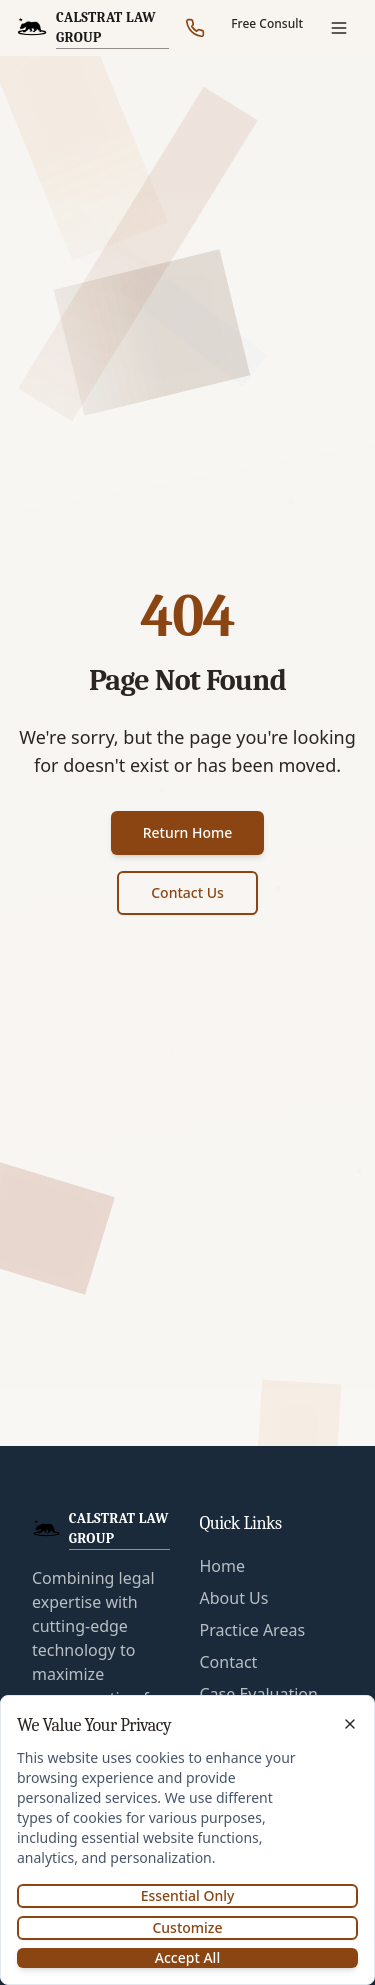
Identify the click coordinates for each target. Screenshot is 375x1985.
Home (223, 1566)
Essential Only (188, 1895)
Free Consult (267, 23)
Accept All (187, 1957)
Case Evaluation (259, 1694)
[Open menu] (339, 28)
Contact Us (187, 892)
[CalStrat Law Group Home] (95, 28)
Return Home (188, 832)
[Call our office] (195, 28)
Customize (187, 1927)
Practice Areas (253, 1630)
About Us (234, 1598)
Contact (229, 1662)
